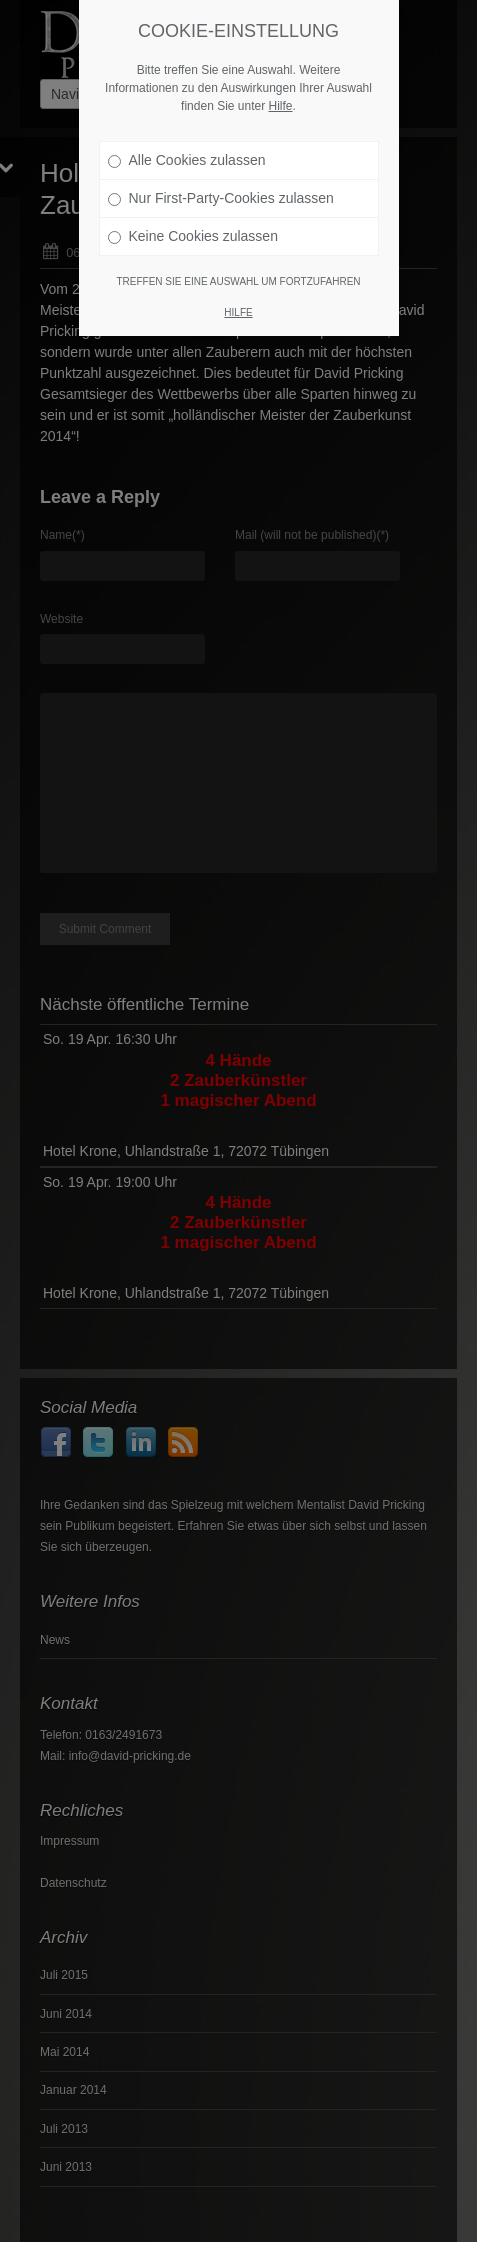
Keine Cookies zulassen (193, 232)
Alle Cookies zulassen (187, 156)
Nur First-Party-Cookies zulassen (221, 194)
